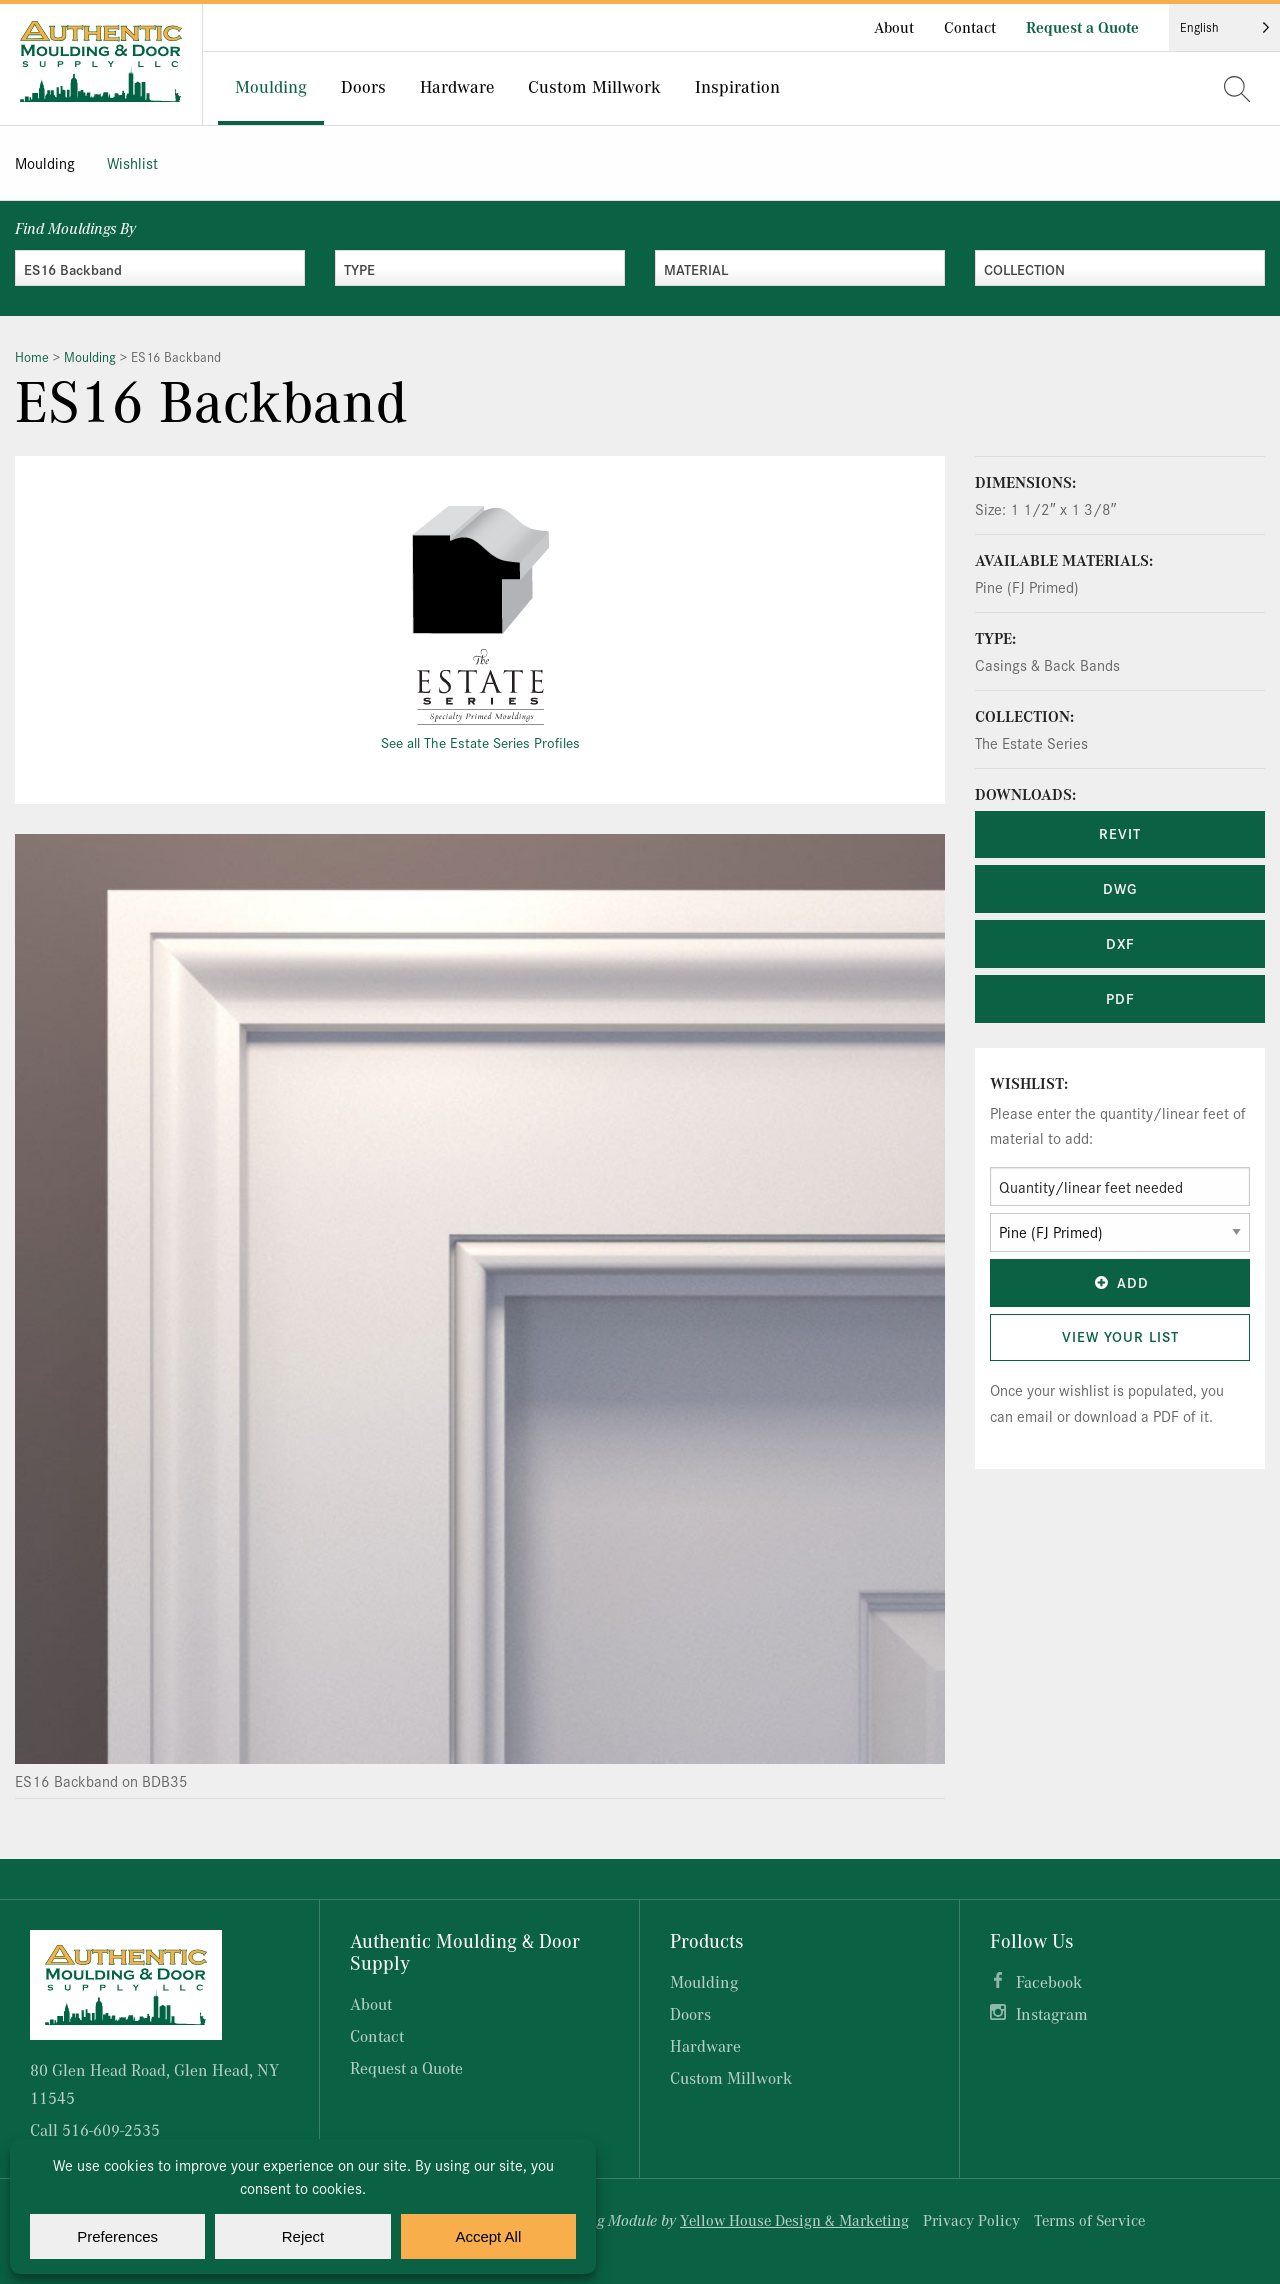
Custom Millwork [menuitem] (594, 86)
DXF (1120, 943)
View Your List (1120, 1336)
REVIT (1120, 833)
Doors (690, 2013)
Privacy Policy (971, 2220)
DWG (1120, 888)
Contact (970, 27)
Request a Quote (1082, 27)
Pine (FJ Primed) (1027, 586)
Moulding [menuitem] (271, 86)
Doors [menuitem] (363, 86)
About (894, 27)
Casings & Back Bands (1047, 664)
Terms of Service (1089, 2220)
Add (1120, 1282)
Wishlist (132, 162)
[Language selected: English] (1224, 27)
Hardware (705, 2045)
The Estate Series (1031, 742)
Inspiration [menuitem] (737, 86)
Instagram (1052, 2013)
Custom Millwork (731, 2077)
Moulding (45, 162)
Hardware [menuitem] (457, 86)
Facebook (1049, 1981)
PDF (1120, 998)
